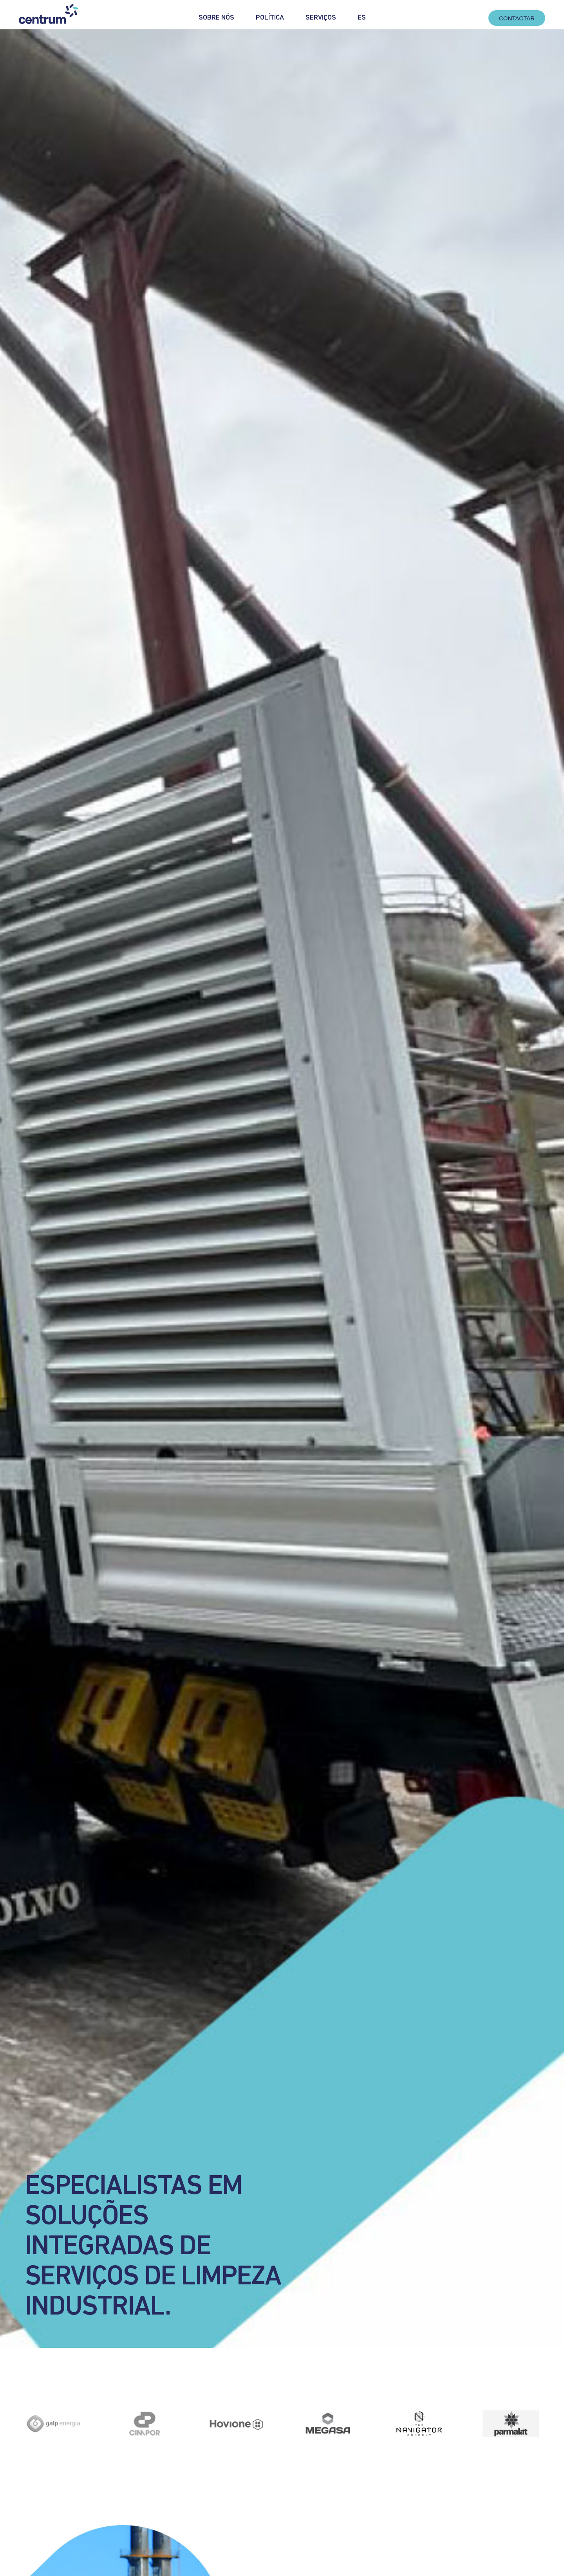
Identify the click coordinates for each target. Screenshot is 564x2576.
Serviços (321, 18)
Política (270, 18)
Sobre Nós (216, 18)
